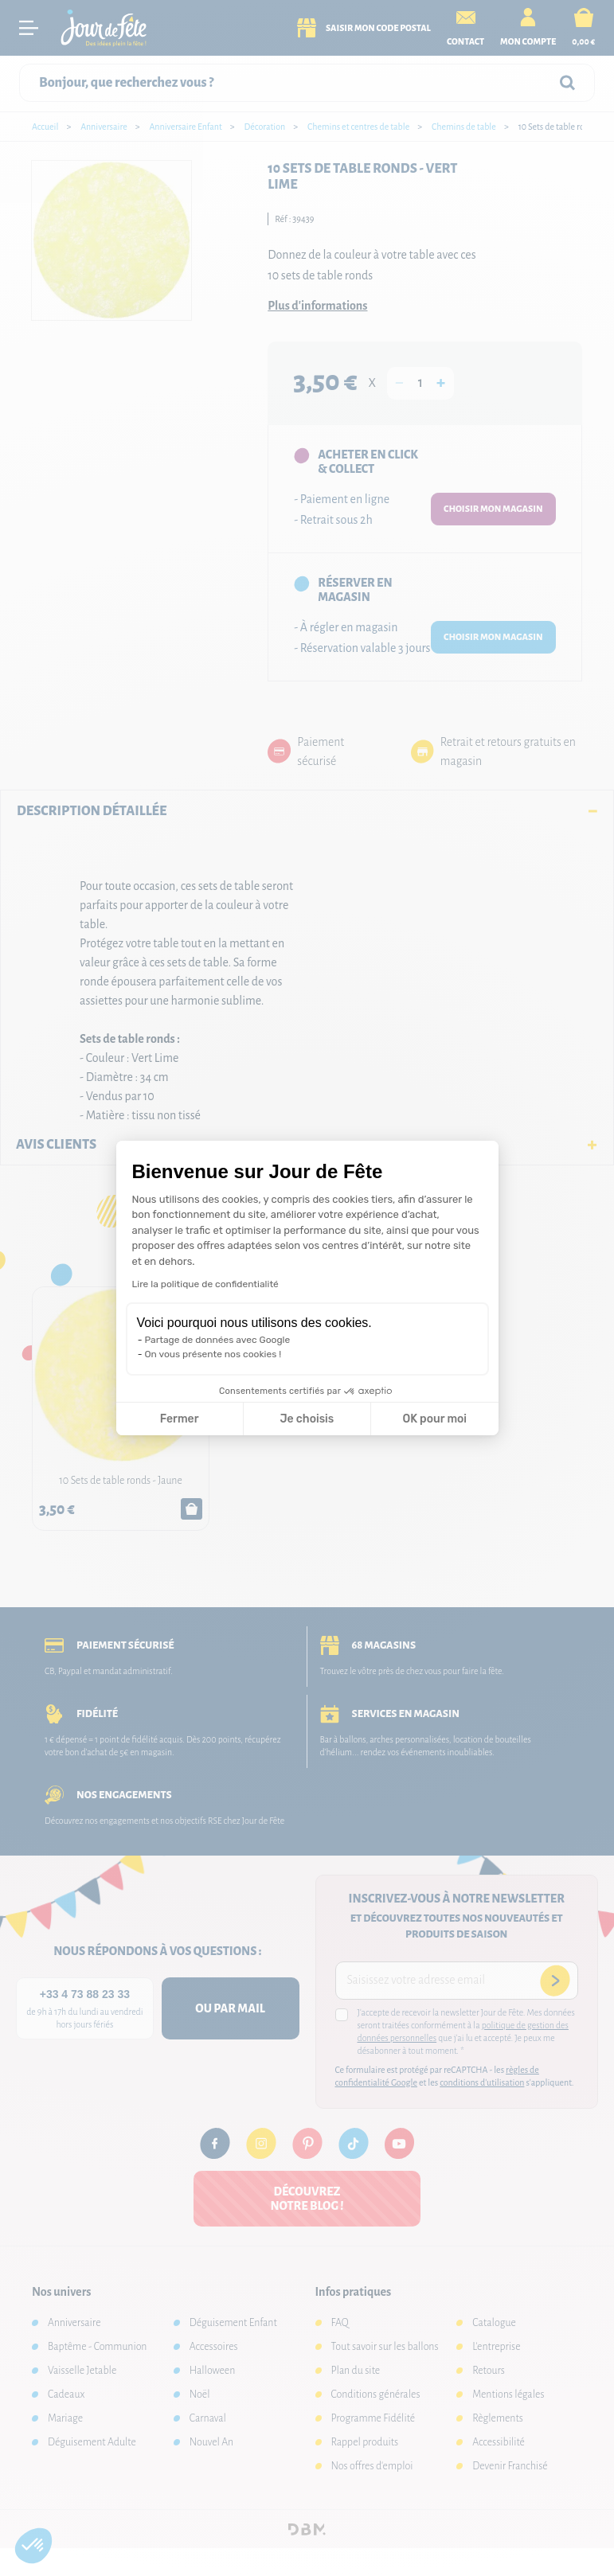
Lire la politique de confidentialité (205, 1284)
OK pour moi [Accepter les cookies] (434, 1419)
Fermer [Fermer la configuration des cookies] (179, 1419)
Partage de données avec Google (218, 1339)
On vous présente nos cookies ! (213, 1354)
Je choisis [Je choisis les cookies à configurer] (307, 1419)
